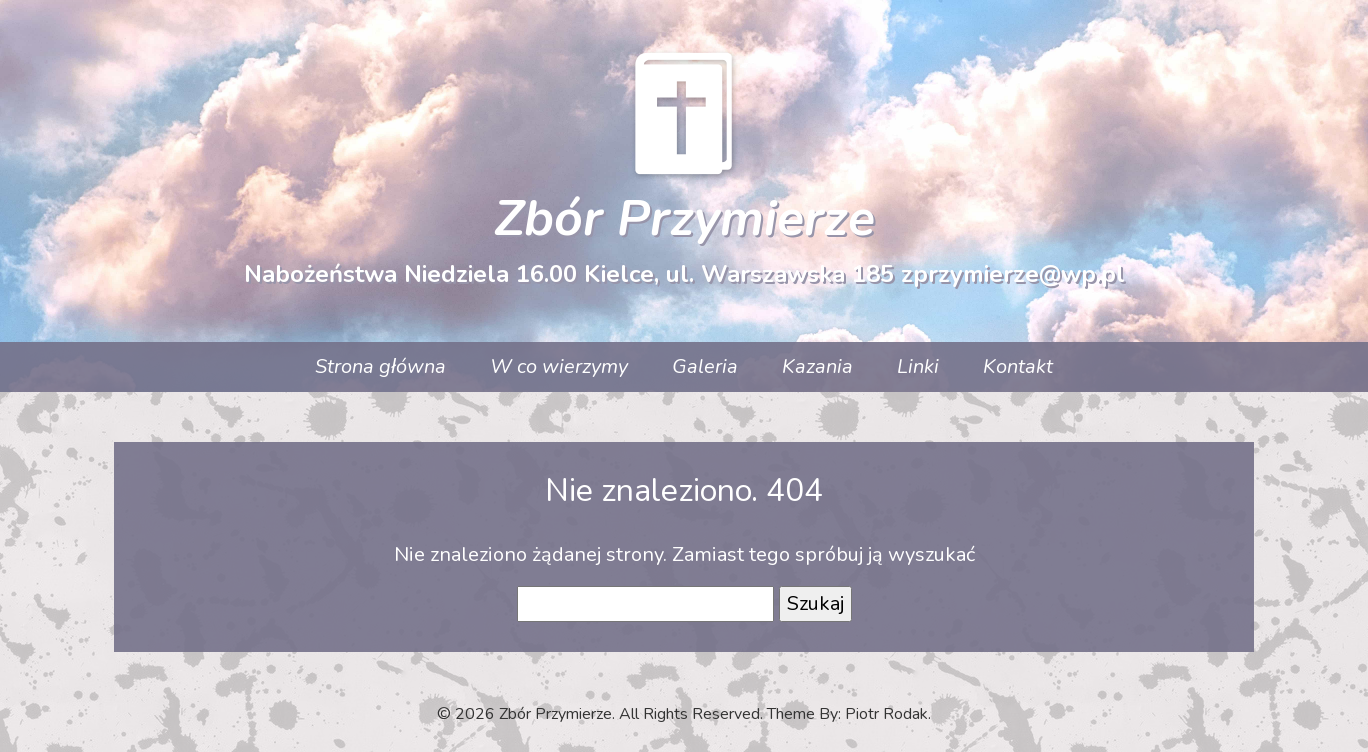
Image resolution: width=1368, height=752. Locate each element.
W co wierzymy (559, 366)
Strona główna (380, 366)
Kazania (817, 366)
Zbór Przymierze (684, 218)
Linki (918, 366)
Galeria (705, 366)
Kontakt (1018, 366)
